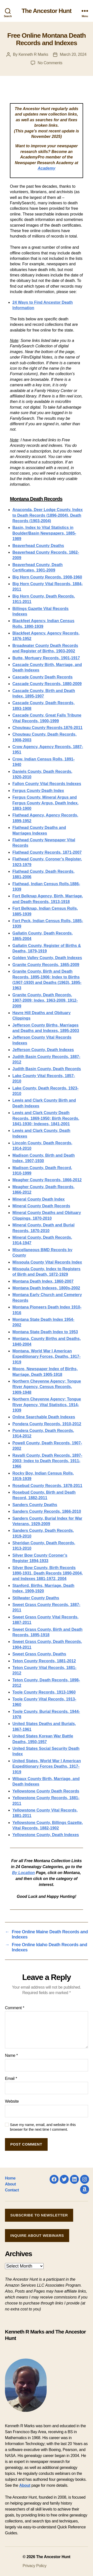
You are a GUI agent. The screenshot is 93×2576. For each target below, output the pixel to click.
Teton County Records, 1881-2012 (44, 1661)
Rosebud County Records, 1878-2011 (47, 1486)
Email (11, 2078)
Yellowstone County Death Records (45, 1791)
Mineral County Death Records (41, 1206)
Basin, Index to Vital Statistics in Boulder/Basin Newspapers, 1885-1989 (44, 533)
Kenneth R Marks (33, 54)
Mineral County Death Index (38, 1199)
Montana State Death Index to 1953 (45, 1332)
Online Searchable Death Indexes (43, 1417)
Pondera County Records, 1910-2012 (46, 1424)
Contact (12, 2190)
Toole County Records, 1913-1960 (44, 1692)
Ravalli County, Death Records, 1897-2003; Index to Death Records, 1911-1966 (47, 1461)
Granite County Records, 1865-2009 (45, 965)
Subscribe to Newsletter (39, 2215)
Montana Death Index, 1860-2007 (42, 1281)
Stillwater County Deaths (35, 1598)
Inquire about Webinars (37, 2235)
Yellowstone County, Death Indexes (45, 1835)
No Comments (50, 63)
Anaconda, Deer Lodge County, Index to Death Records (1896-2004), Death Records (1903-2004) (47, 515)
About (10, 2184)
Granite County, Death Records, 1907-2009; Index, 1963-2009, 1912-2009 (45, 1000)
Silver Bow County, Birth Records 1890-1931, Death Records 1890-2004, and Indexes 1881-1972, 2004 (47, 1573)
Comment (14, 2008)
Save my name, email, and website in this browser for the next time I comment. (43, 2126)
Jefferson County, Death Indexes (43, 1050)
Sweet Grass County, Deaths (39, 1654)
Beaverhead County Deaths (38, 546)
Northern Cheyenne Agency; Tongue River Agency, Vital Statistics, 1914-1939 (46, 1404)
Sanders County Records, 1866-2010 (46, 1511)
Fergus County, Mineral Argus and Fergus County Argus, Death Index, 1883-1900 (45, 803)
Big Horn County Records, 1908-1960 (47, 577)
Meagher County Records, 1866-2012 (47, 1180)
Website (12, 2101)
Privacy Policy (34, 2566)
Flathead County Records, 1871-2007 (47, 852)
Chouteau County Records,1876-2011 (47, 728)
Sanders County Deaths (34, 1505)
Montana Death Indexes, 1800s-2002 (46, 1288)
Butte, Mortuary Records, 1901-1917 (46, 658)
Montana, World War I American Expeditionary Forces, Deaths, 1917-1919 (46, 1356)
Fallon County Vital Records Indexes (46, 784)
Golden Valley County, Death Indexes (47, 958)
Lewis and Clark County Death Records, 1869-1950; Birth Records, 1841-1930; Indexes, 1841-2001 (45, 1118)
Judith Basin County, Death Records (46, 1069)
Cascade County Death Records (42, 677)
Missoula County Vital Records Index (47, 1262)
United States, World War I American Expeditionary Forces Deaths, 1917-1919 (46, 1766)
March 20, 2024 (73, 54)
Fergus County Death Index (38, 790)
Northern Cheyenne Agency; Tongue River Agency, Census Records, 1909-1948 (46, 1386)
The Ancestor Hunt (46, 11)
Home (10, 2178)
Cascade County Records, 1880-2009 (47, 684)
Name (11, 2055)
